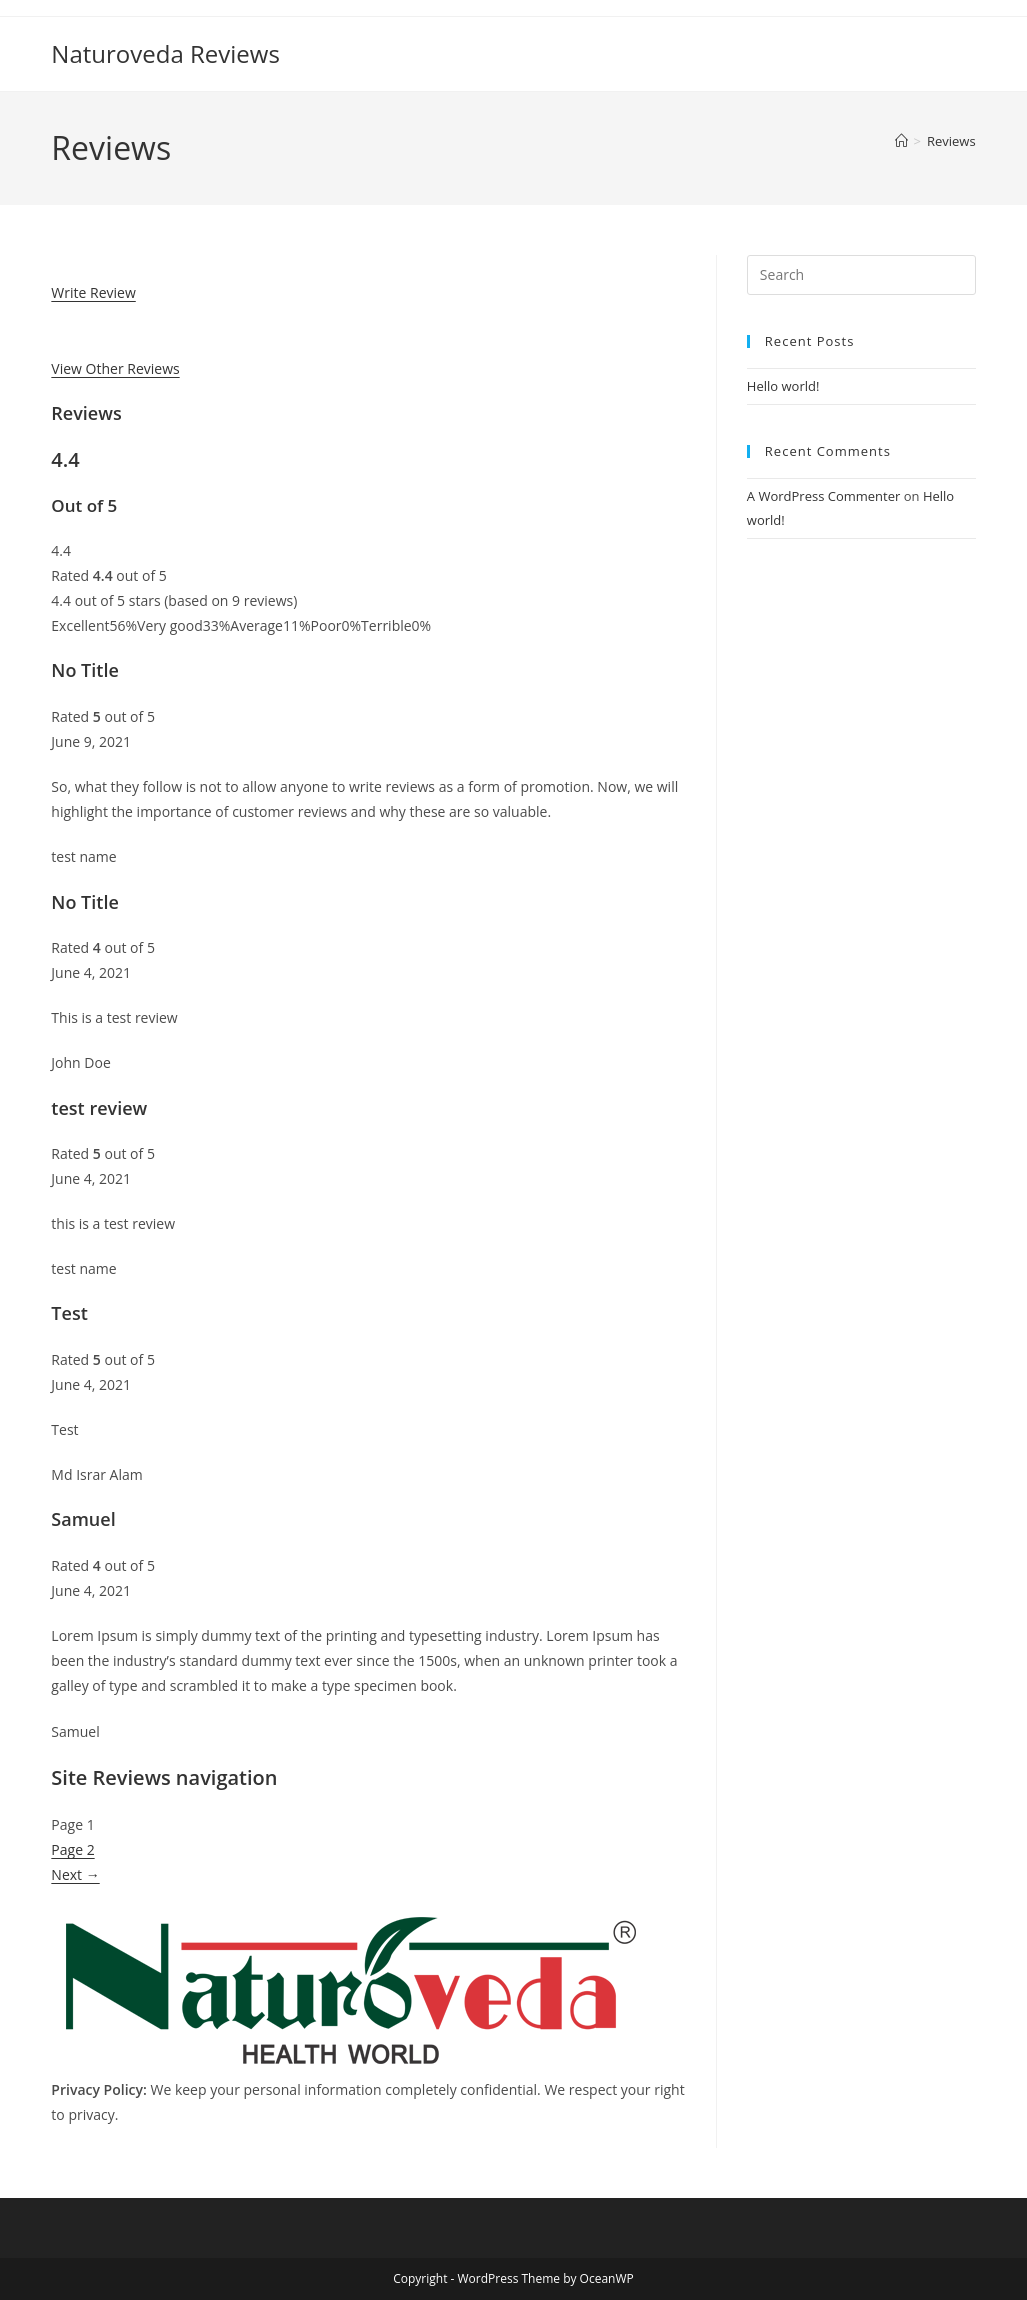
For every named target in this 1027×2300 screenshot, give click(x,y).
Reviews (951, 141)
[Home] (901, 141)
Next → (75, 1874)
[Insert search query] (861, 275)
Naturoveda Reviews (165, 53)
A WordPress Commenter (824, 496)
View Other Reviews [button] (115, 368)
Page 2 (72, 1849)
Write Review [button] (93, 292)
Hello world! (783, 386)
